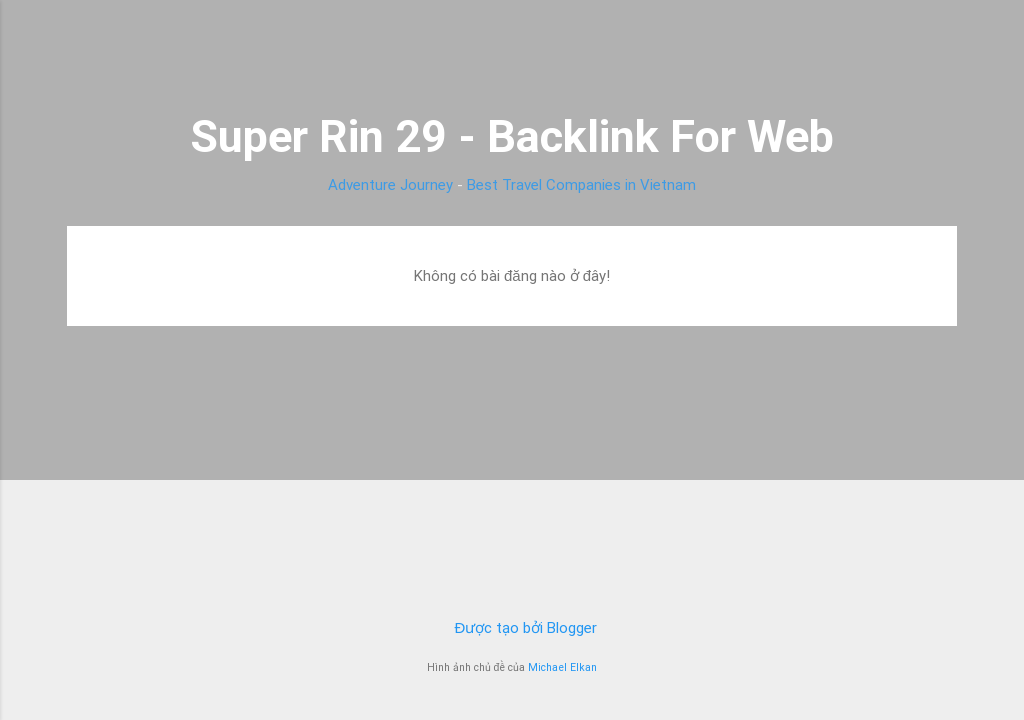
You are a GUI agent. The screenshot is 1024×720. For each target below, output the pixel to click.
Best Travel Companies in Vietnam (581, 185)
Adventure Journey (390, 185)
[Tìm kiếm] (945, 54)
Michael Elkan (562, 667)
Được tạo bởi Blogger (512, 628)
